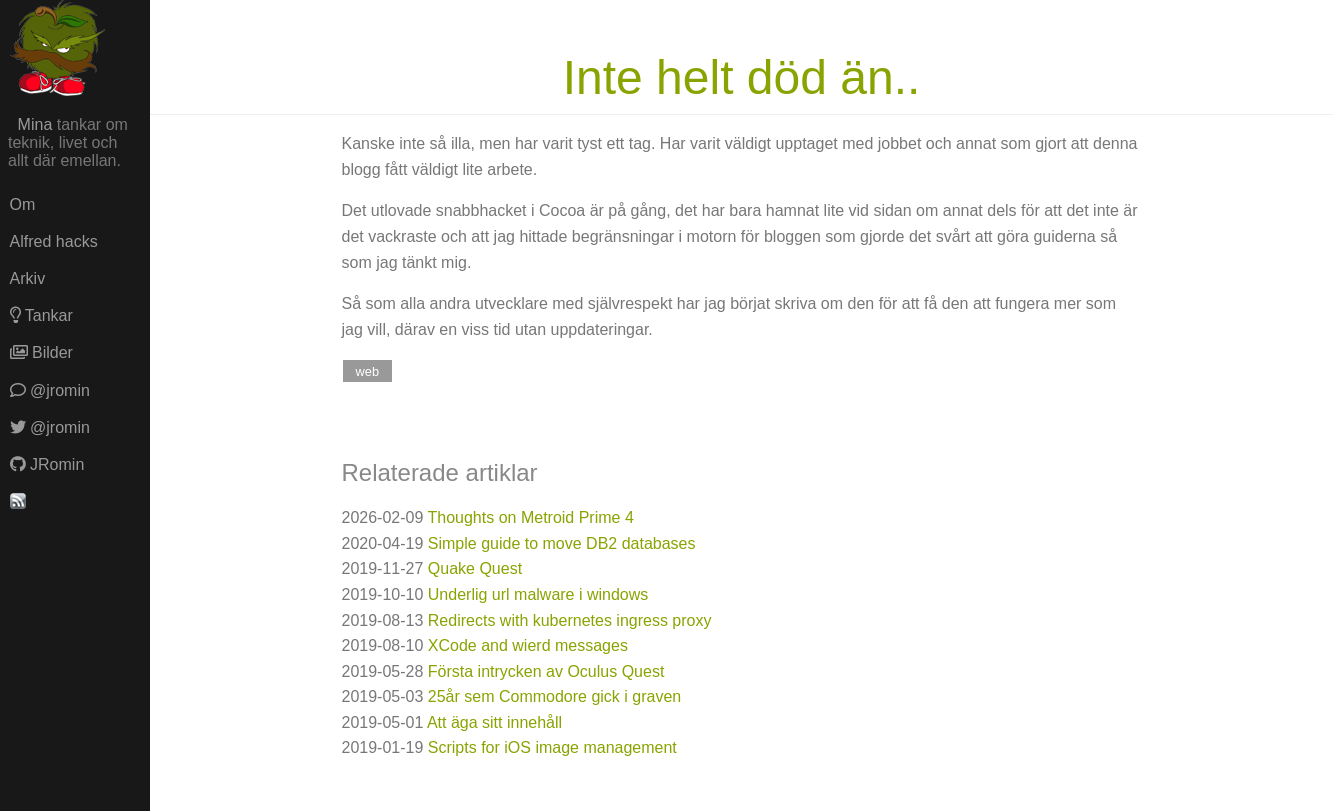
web (367, 370)
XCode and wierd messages (528, 645)
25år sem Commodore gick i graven (554, 696)
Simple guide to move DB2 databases (562, 543)
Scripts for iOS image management (552, 747)
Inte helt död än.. (742, 77)
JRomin (47, 464)
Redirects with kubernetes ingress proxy (570, 620)
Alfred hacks (54, 241)
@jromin (50, 390)
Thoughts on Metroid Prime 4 (531, 517)
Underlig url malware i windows (538, 594)
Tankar (41, 315)
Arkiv (28, 278)
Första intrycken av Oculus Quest (546, 671)
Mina (35, 124)
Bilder (41, 352)
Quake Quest (475, 568)
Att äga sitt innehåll (494, 722)
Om (23, 204)
